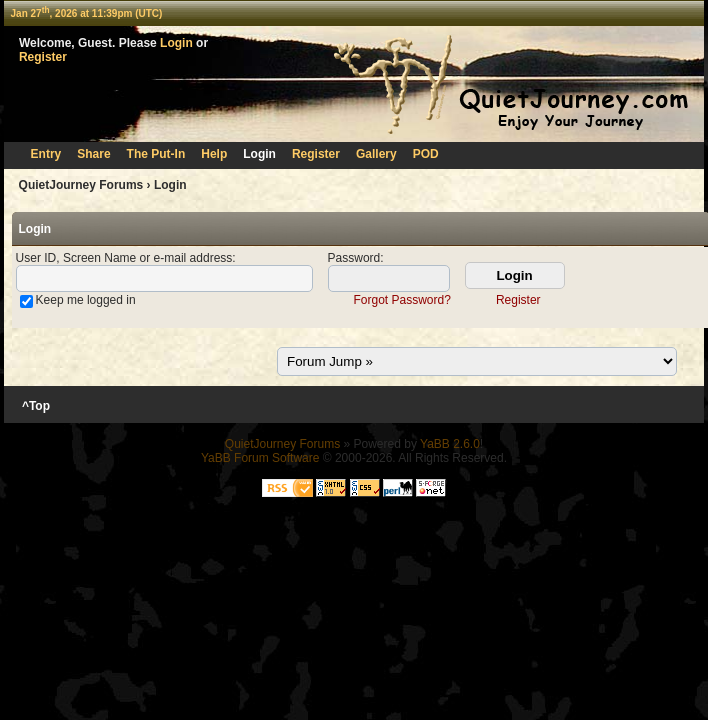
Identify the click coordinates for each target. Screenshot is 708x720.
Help (214, 154)
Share (93, 154)
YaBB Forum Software (260, 458)
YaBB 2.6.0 (450, 444)
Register (43, 57)
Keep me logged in (86, 300)
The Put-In (156, 154)
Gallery (376, 154)
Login (176, 43)
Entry (46, 154)
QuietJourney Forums (81, 185)
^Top (36, 406)
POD (426, 154)
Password (354, 258)
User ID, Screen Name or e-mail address (124, 258)
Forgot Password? (401, 300)
